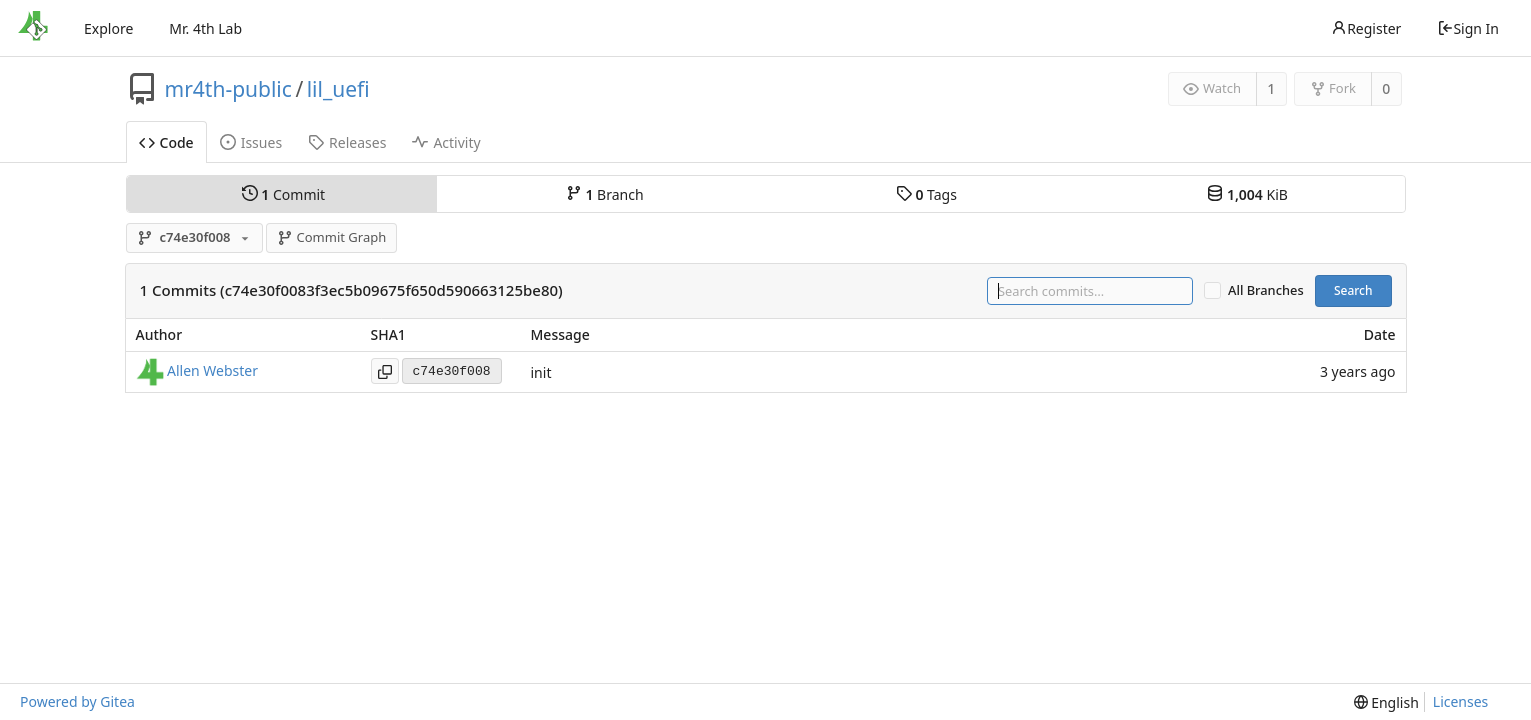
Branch (605, 194)
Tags (926, 194)
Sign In (1468, 28)
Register (1366, 28)
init (541, 372)
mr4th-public (228, 89)
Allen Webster (212, 370)
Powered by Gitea (77, 701)
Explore (108, 28)
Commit (283, 194)
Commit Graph (331, 237)
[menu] (1386, 702)
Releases (347, 142)
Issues (251, 142)
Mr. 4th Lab (205, 28)
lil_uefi (338, 89)
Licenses (1461, 701)
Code (166, 142)
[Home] (33, 28)
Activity (446, 142)
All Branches (1266, 290)
